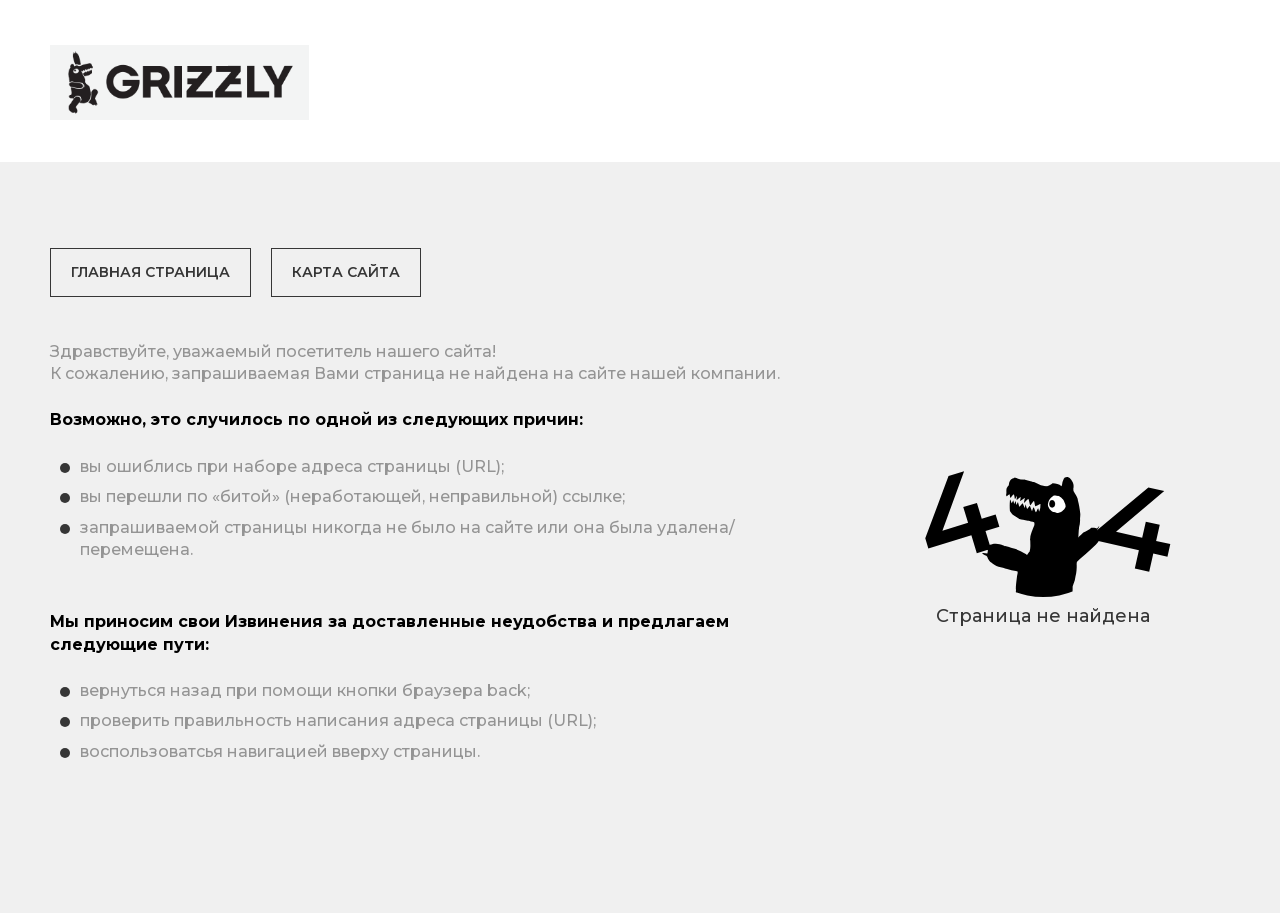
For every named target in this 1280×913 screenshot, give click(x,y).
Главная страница (150, 272)
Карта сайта (346, 272)
